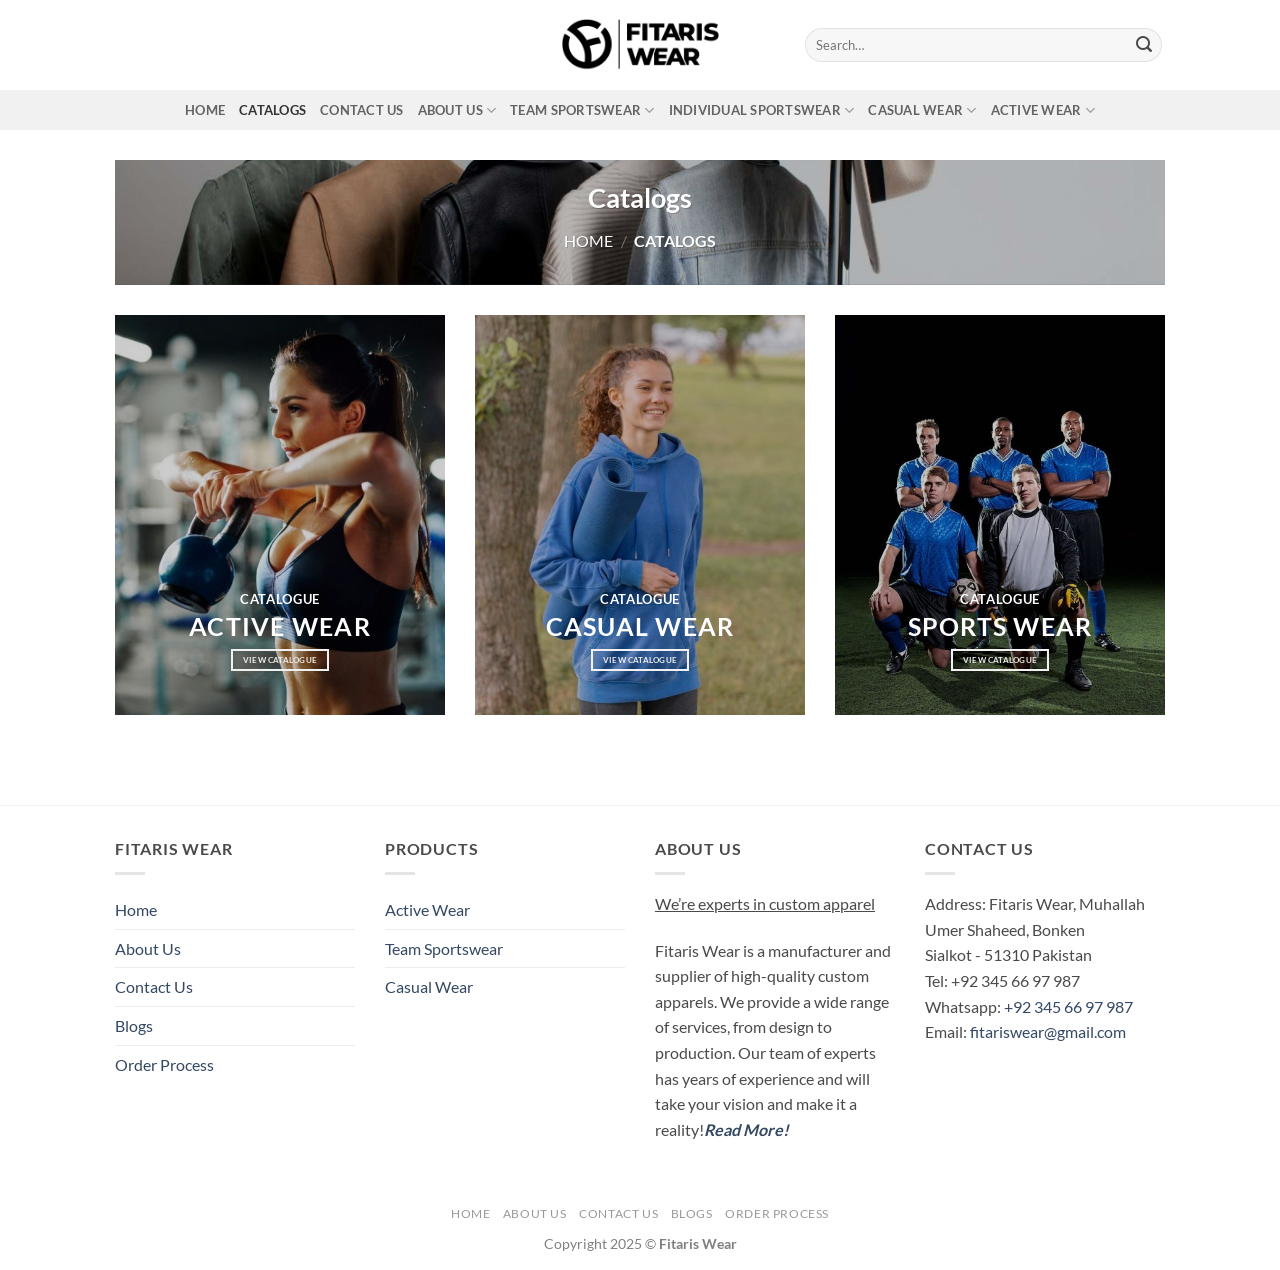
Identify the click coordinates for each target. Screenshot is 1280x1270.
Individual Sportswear (762, 110)
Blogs (134, 1025)
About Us (457, 110)
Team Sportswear (582, 110)
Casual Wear (922, 110)
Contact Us (362, 110)
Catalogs (272, 110)
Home (205, 110)
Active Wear (1043, 110)
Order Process (164, 1064)
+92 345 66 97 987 (1068, 1006)
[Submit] (1144, 45)
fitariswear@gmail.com (1048, 1031)
